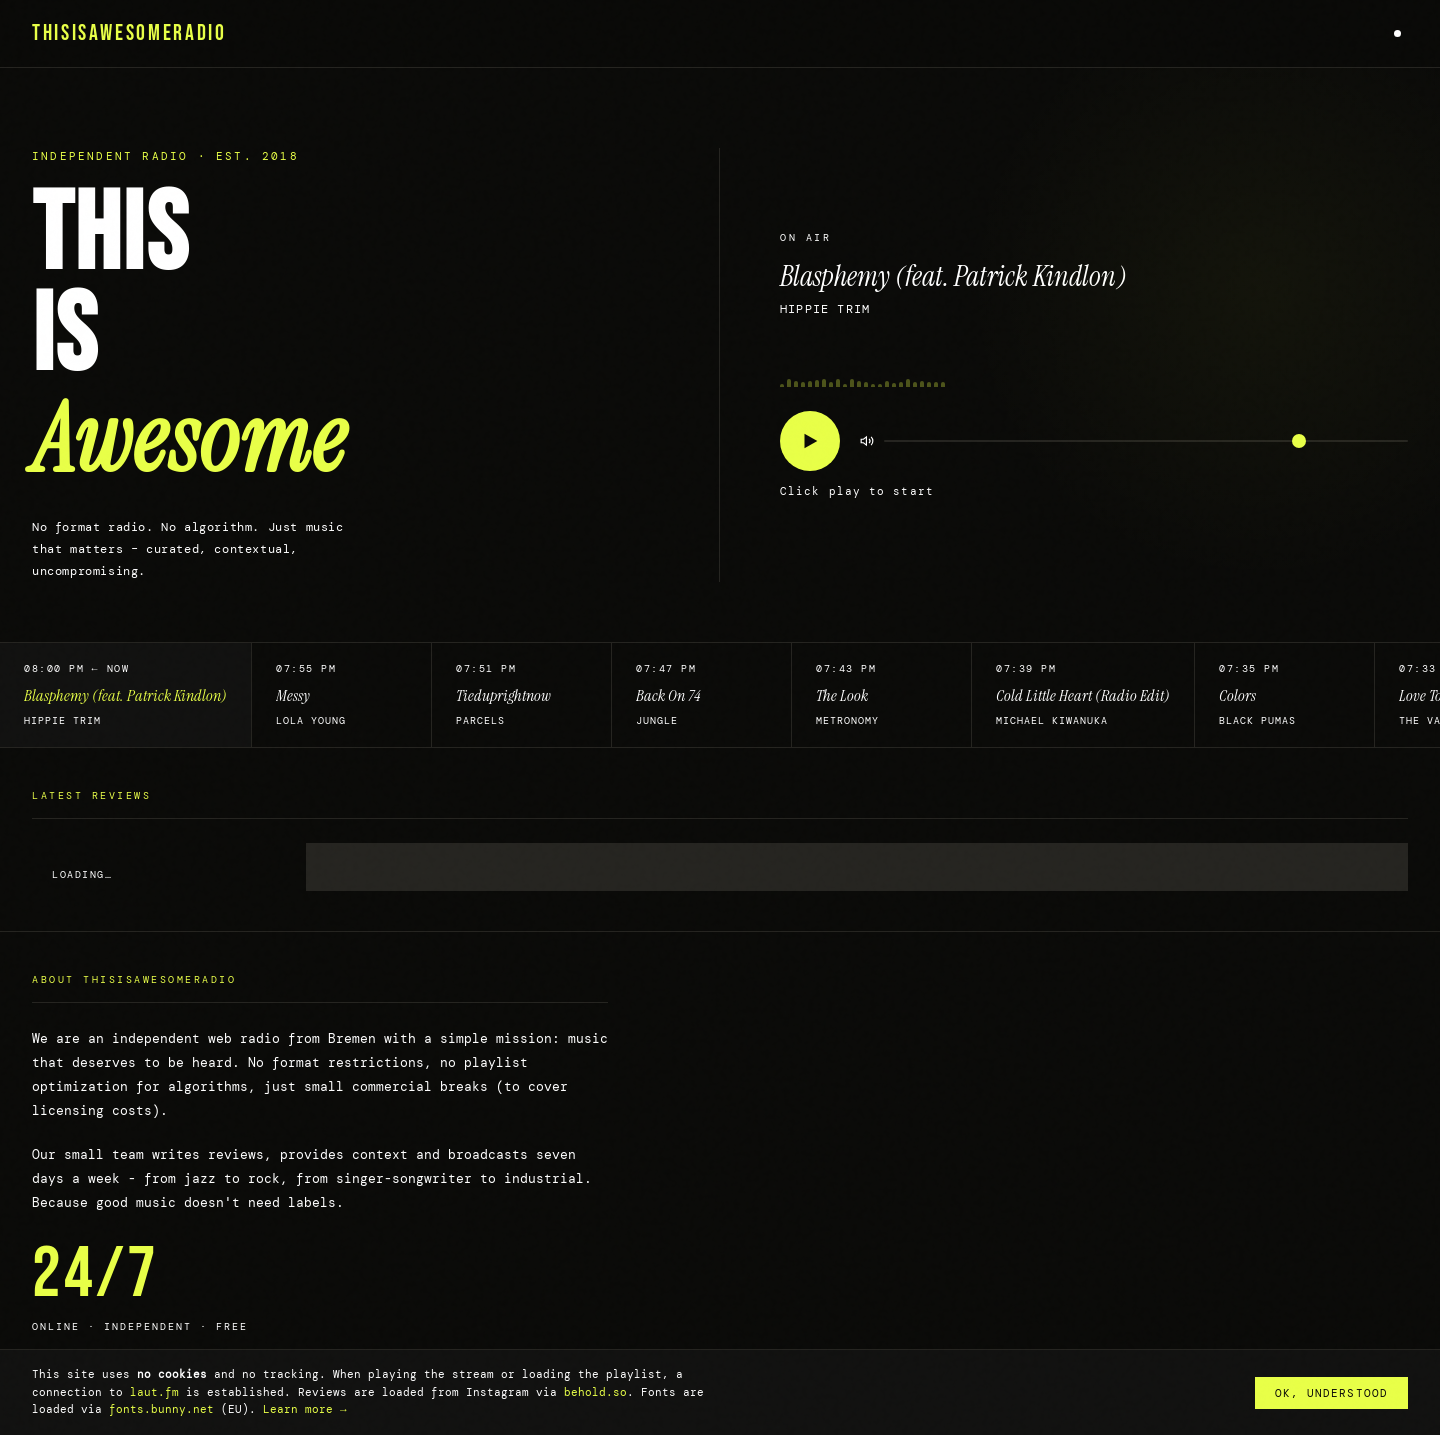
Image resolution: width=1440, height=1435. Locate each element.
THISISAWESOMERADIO (129, 33)
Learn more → (305, 1409)
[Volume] (1146, 441)
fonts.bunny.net (161, 1409)
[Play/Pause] (810, 441)
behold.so (595, 1392)
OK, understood (1331, 1393)
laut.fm (154, 1392)
